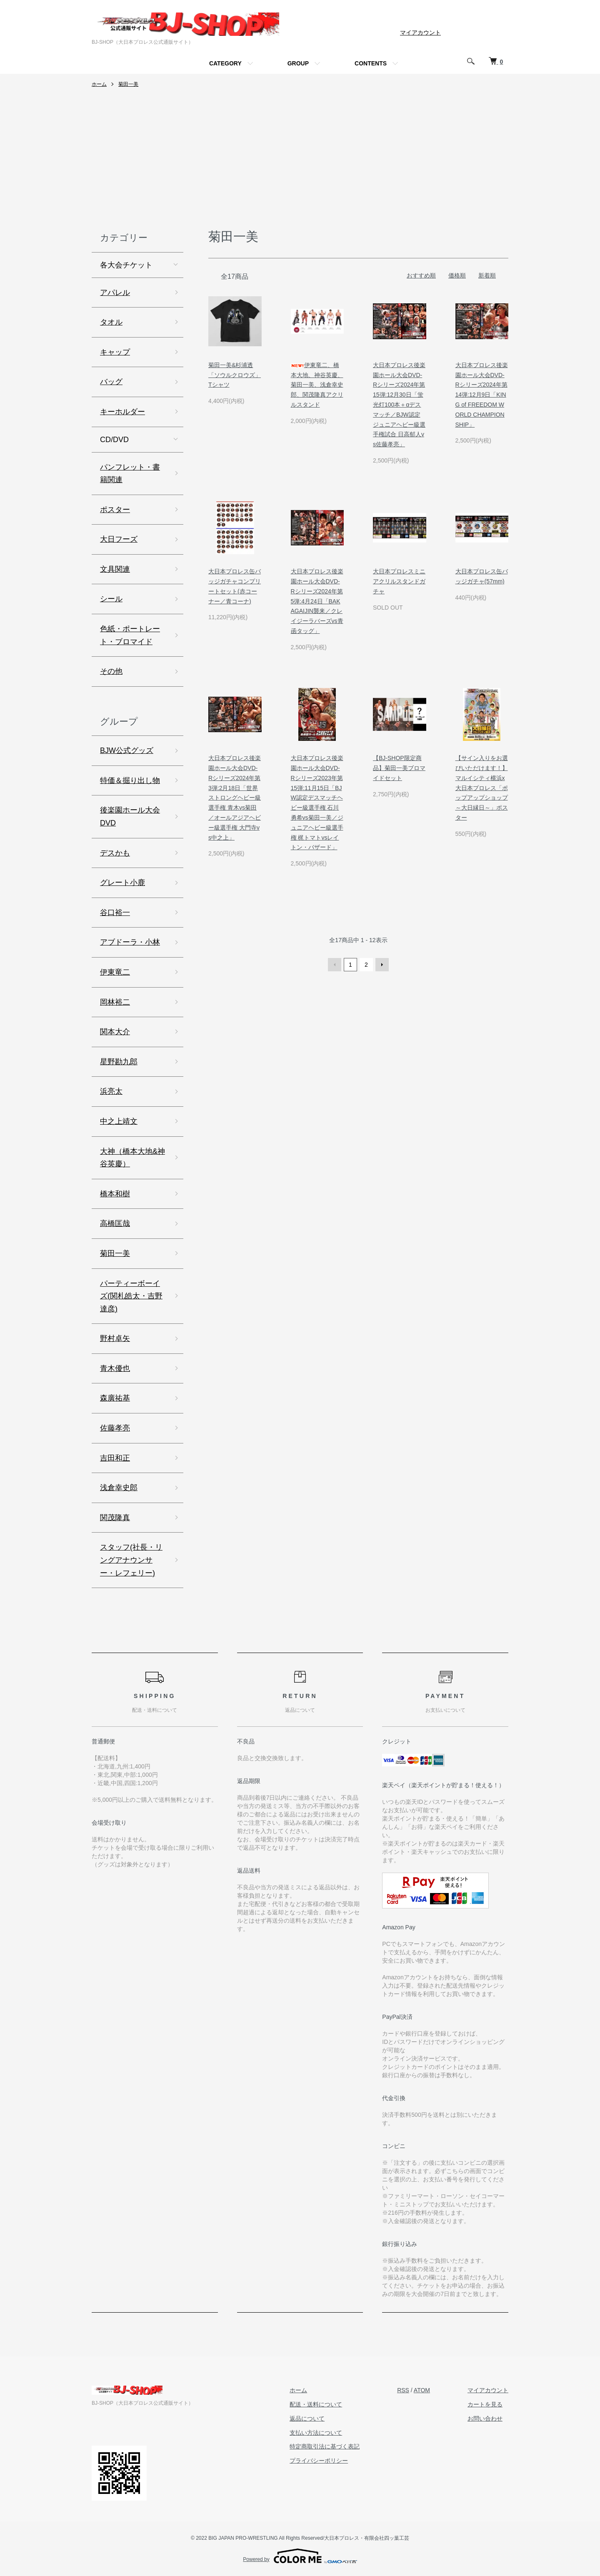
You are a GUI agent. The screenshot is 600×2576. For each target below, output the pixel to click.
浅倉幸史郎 (119, 1487)
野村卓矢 (115, 1338)
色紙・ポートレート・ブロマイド (130, 635)
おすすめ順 (421, 275)
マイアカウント (420, 32)
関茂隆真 (115, 1517)
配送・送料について (316, 2404)
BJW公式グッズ (126, 750)
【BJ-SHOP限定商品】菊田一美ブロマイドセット (399, 768)
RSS (403, 2390)
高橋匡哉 (115, 1223)
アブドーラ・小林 (130, 942)
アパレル (115, 292)
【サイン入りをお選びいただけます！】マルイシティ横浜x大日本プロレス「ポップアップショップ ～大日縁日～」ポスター (481, 788)
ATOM (422, 2390)
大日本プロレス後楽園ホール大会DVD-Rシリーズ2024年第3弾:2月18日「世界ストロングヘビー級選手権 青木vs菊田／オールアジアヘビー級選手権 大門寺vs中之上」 (234, 797)
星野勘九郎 (119, 1062)
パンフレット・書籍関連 (130, 473)
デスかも (115, 853)
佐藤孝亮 (115, 1428)
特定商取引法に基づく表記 (325, 2446)
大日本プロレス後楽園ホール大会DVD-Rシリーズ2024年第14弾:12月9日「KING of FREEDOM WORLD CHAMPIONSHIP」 (481, 395)
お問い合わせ (485, 2418)
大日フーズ (119, 539)
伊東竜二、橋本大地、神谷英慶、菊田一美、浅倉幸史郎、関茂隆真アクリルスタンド (317, 385)
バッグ (111, 382)
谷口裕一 (115, 912)
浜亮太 (111, 1091)
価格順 (457, 275)
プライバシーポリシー (319, 2460)
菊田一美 (128, 84)
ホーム (99, 84)
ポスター (115, 509)
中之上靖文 (119, 1121)
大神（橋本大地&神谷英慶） (132, 1157)
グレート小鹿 (122, 882)
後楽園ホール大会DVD (130, 816)
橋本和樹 (115, 1194)
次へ (382, 964)
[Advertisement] (300, 161)
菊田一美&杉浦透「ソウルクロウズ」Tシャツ (234, 375)
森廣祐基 (115, 1398)
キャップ (115, 352)
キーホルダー (122, 412)
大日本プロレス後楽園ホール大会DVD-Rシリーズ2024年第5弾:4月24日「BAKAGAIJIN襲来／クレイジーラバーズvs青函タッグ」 (317, 601)
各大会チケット (126, 265)
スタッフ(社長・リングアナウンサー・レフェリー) (131, 1560)
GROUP (298, 63)
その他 (111, 671)
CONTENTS (371, 63)
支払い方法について (316, 2432)
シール (111, 599)
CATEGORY (225, 63)
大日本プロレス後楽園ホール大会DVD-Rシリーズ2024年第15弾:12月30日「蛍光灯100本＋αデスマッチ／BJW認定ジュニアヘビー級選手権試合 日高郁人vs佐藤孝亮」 (399, 405)
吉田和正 (115, 1458)
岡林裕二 (115, 1002)
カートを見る (485, 2404)
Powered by (300, 2555)
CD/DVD (114, 439)
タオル (111, 322)
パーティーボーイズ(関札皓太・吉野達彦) (131, 1296)
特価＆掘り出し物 (130, 780)
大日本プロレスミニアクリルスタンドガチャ (399, 581)
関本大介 (115, 1032)
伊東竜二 (115, 972)
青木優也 (115, 1368)
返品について (307, 2418)
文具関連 (115, 569)
